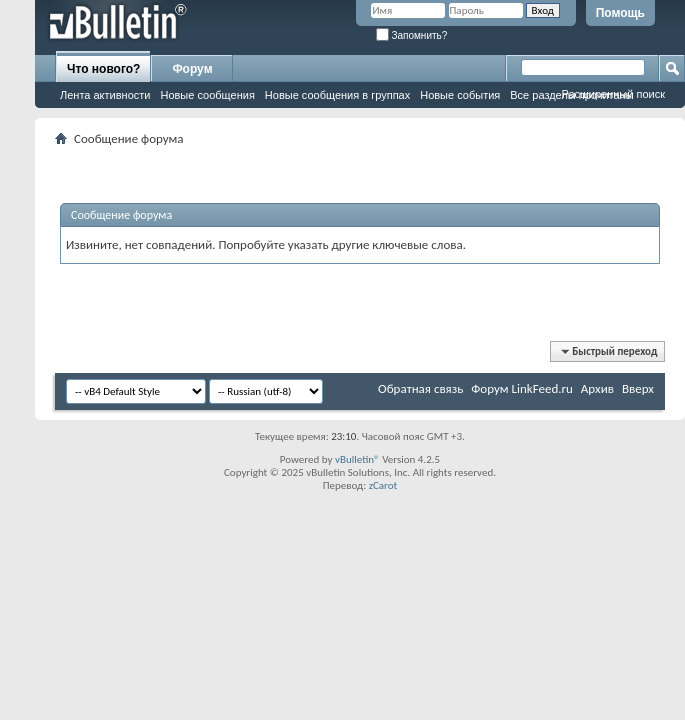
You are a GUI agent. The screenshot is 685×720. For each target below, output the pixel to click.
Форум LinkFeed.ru (522, 388)
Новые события (460, 95)
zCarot (383, 485)
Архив (597, 388)
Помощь (620, 13)
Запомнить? (412, 35)
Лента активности (105, 95)
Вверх (638, 388)
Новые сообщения (207, 95)
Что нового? (103, 69)
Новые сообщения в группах (337, 95)
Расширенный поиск (613, 94)
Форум (192, 69)
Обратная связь (420, 388)
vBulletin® (357, 459)
